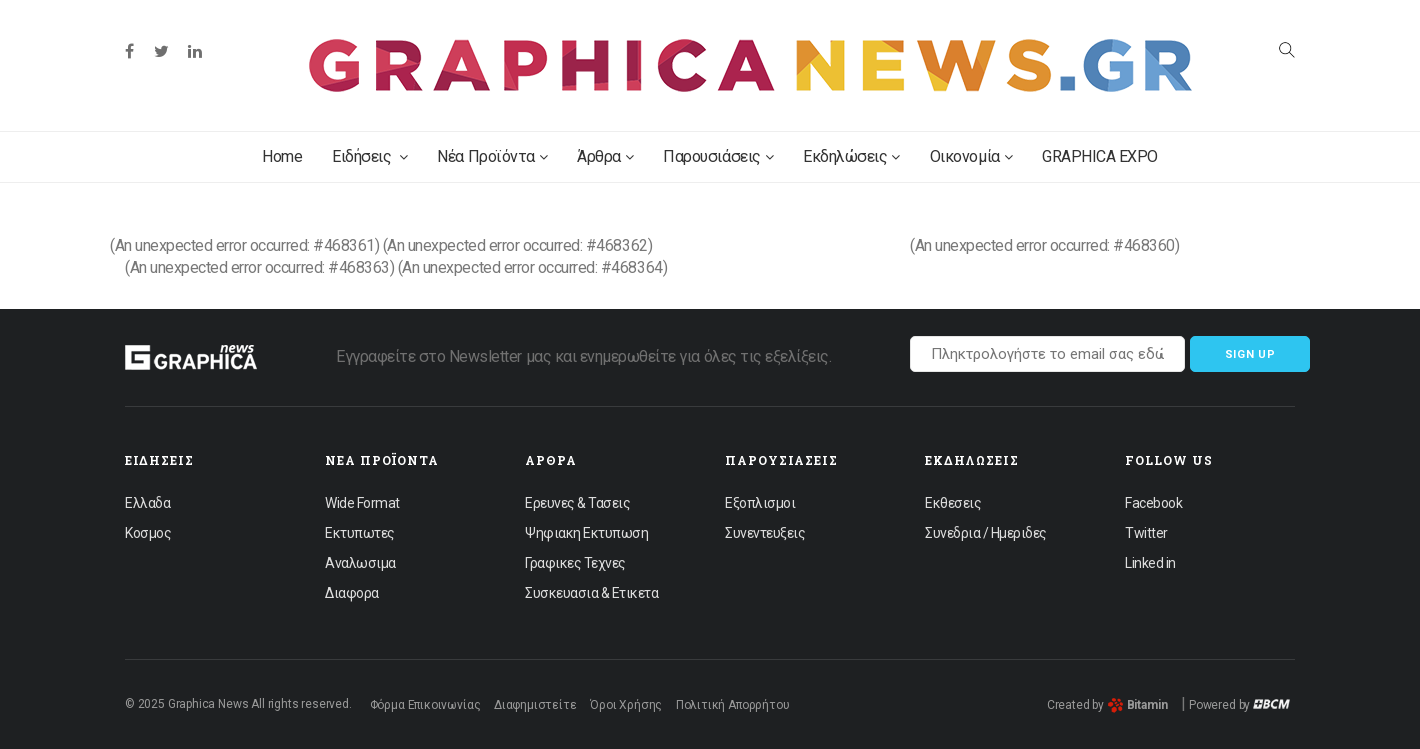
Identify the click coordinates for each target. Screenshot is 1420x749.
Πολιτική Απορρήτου (733, 705)
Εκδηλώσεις (851, 156)
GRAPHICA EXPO (1100, 156)
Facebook (1153, 503)
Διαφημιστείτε (535, 705)
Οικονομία (971, 156)
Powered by (1239, 705)
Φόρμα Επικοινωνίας (425, 705)
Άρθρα (605, 156)
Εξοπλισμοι (760, 503)
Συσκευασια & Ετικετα (591, 593)
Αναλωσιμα (360, 563)
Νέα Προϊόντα (492, 156)
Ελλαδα (147, 503)
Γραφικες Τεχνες (575, 563)
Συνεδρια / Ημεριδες (986, 533)
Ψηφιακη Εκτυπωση (586, 533)
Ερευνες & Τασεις (577, 503)
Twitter (1146, 533)
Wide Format (362, 503)
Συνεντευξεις (765, 533)
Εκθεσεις (953, 503)
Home (282, 156)
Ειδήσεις (369, 156)
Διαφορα (352, 593)
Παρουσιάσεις (718, 156)
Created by (1107, 705)
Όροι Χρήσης (626, 705)
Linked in (1150, 563)
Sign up (1250, 354)
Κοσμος (148, 533)
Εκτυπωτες (360, 533)
